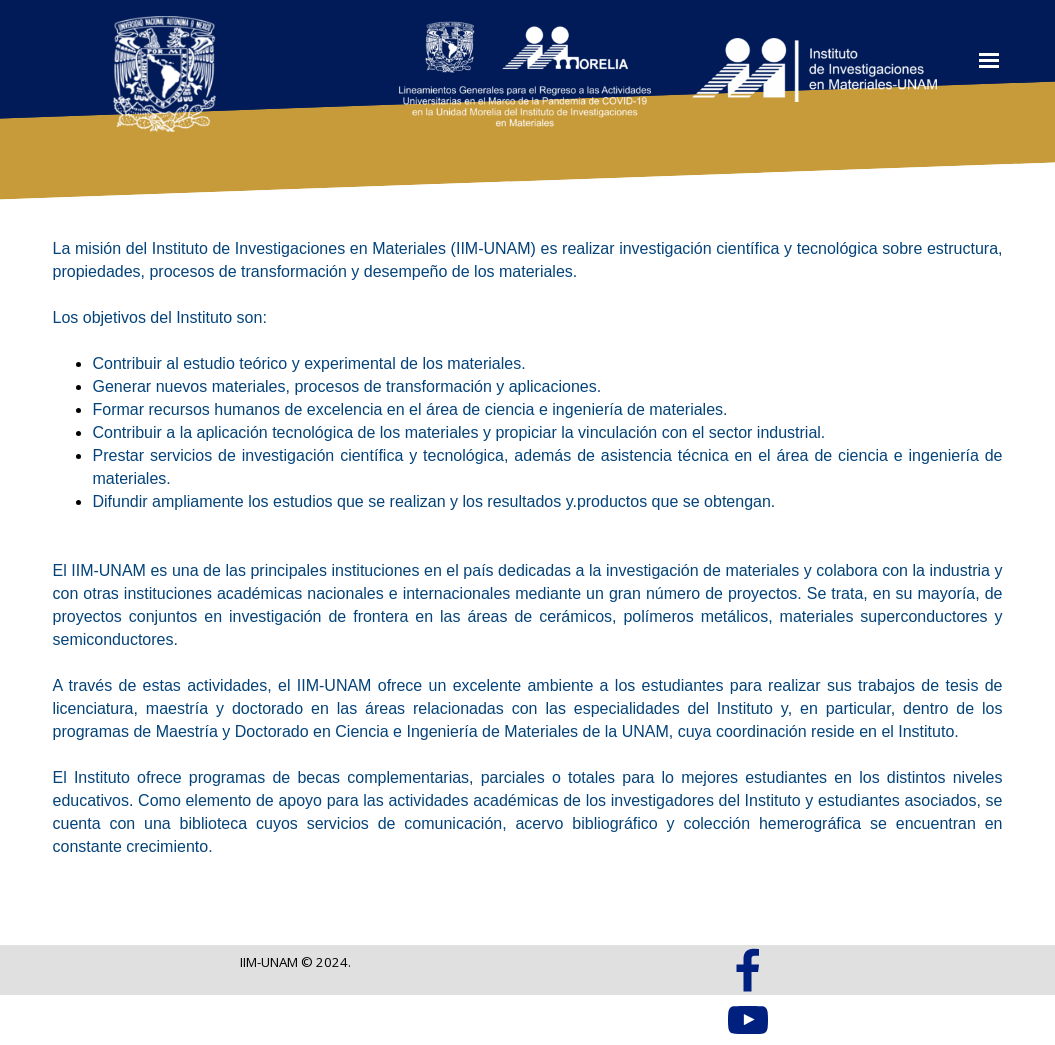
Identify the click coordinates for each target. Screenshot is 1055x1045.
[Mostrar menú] (988, 60)
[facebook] (748, 970)
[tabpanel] (528, 547)
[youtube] (748, 1020)
